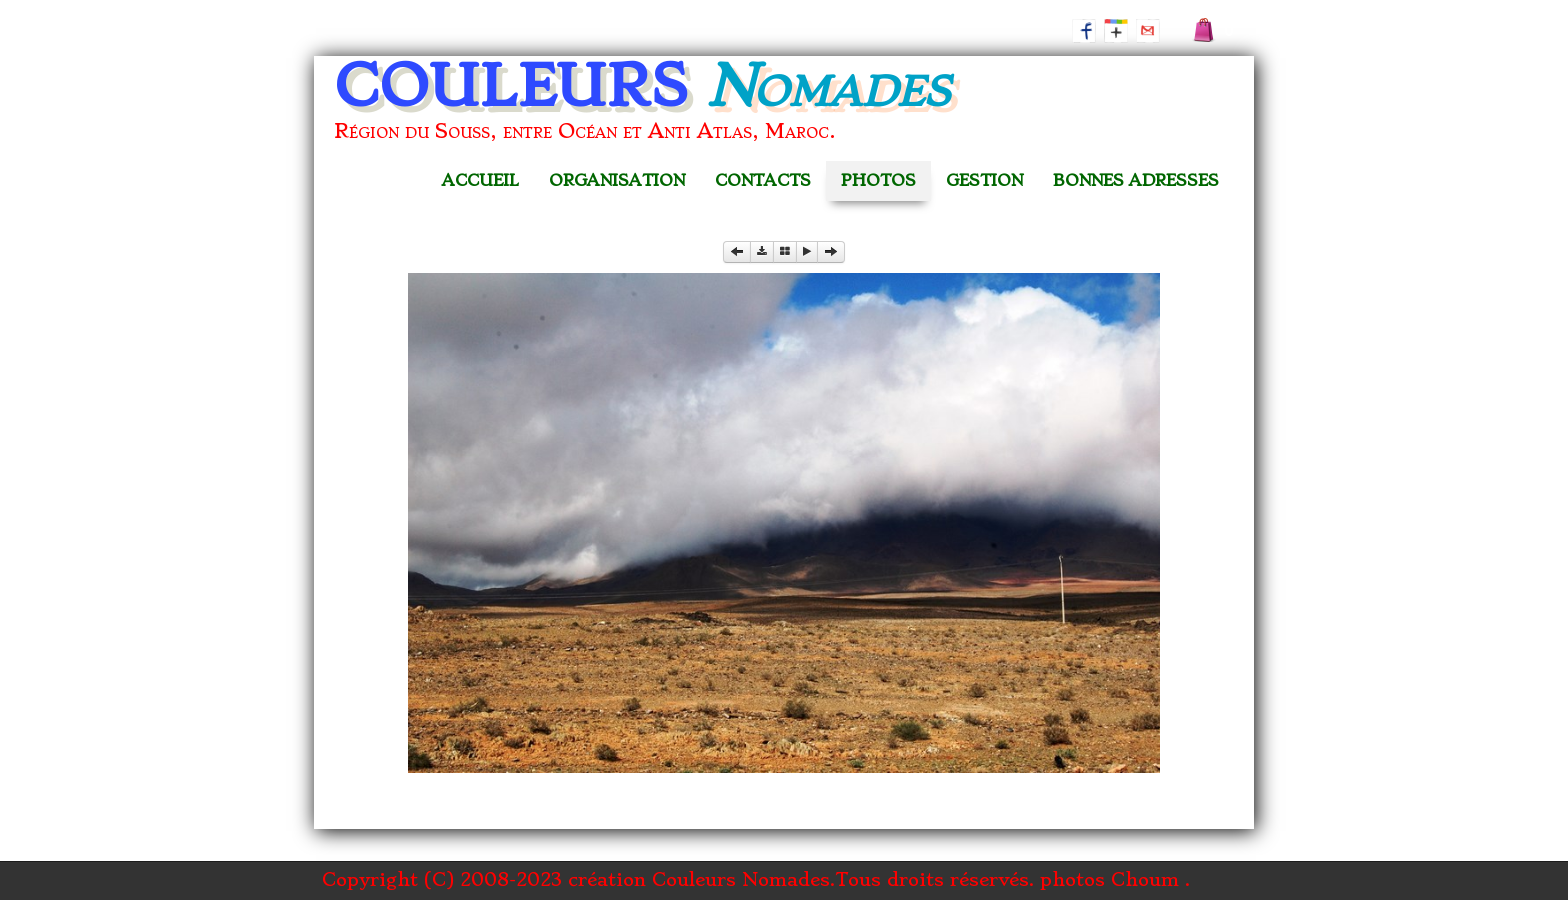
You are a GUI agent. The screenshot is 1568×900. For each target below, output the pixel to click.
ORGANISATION (617, 180)
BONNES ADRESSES (1136, 180)
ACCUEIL (480, 180)
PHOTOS (878, 180)
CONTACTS (763, 180)
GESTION (984, 180)
